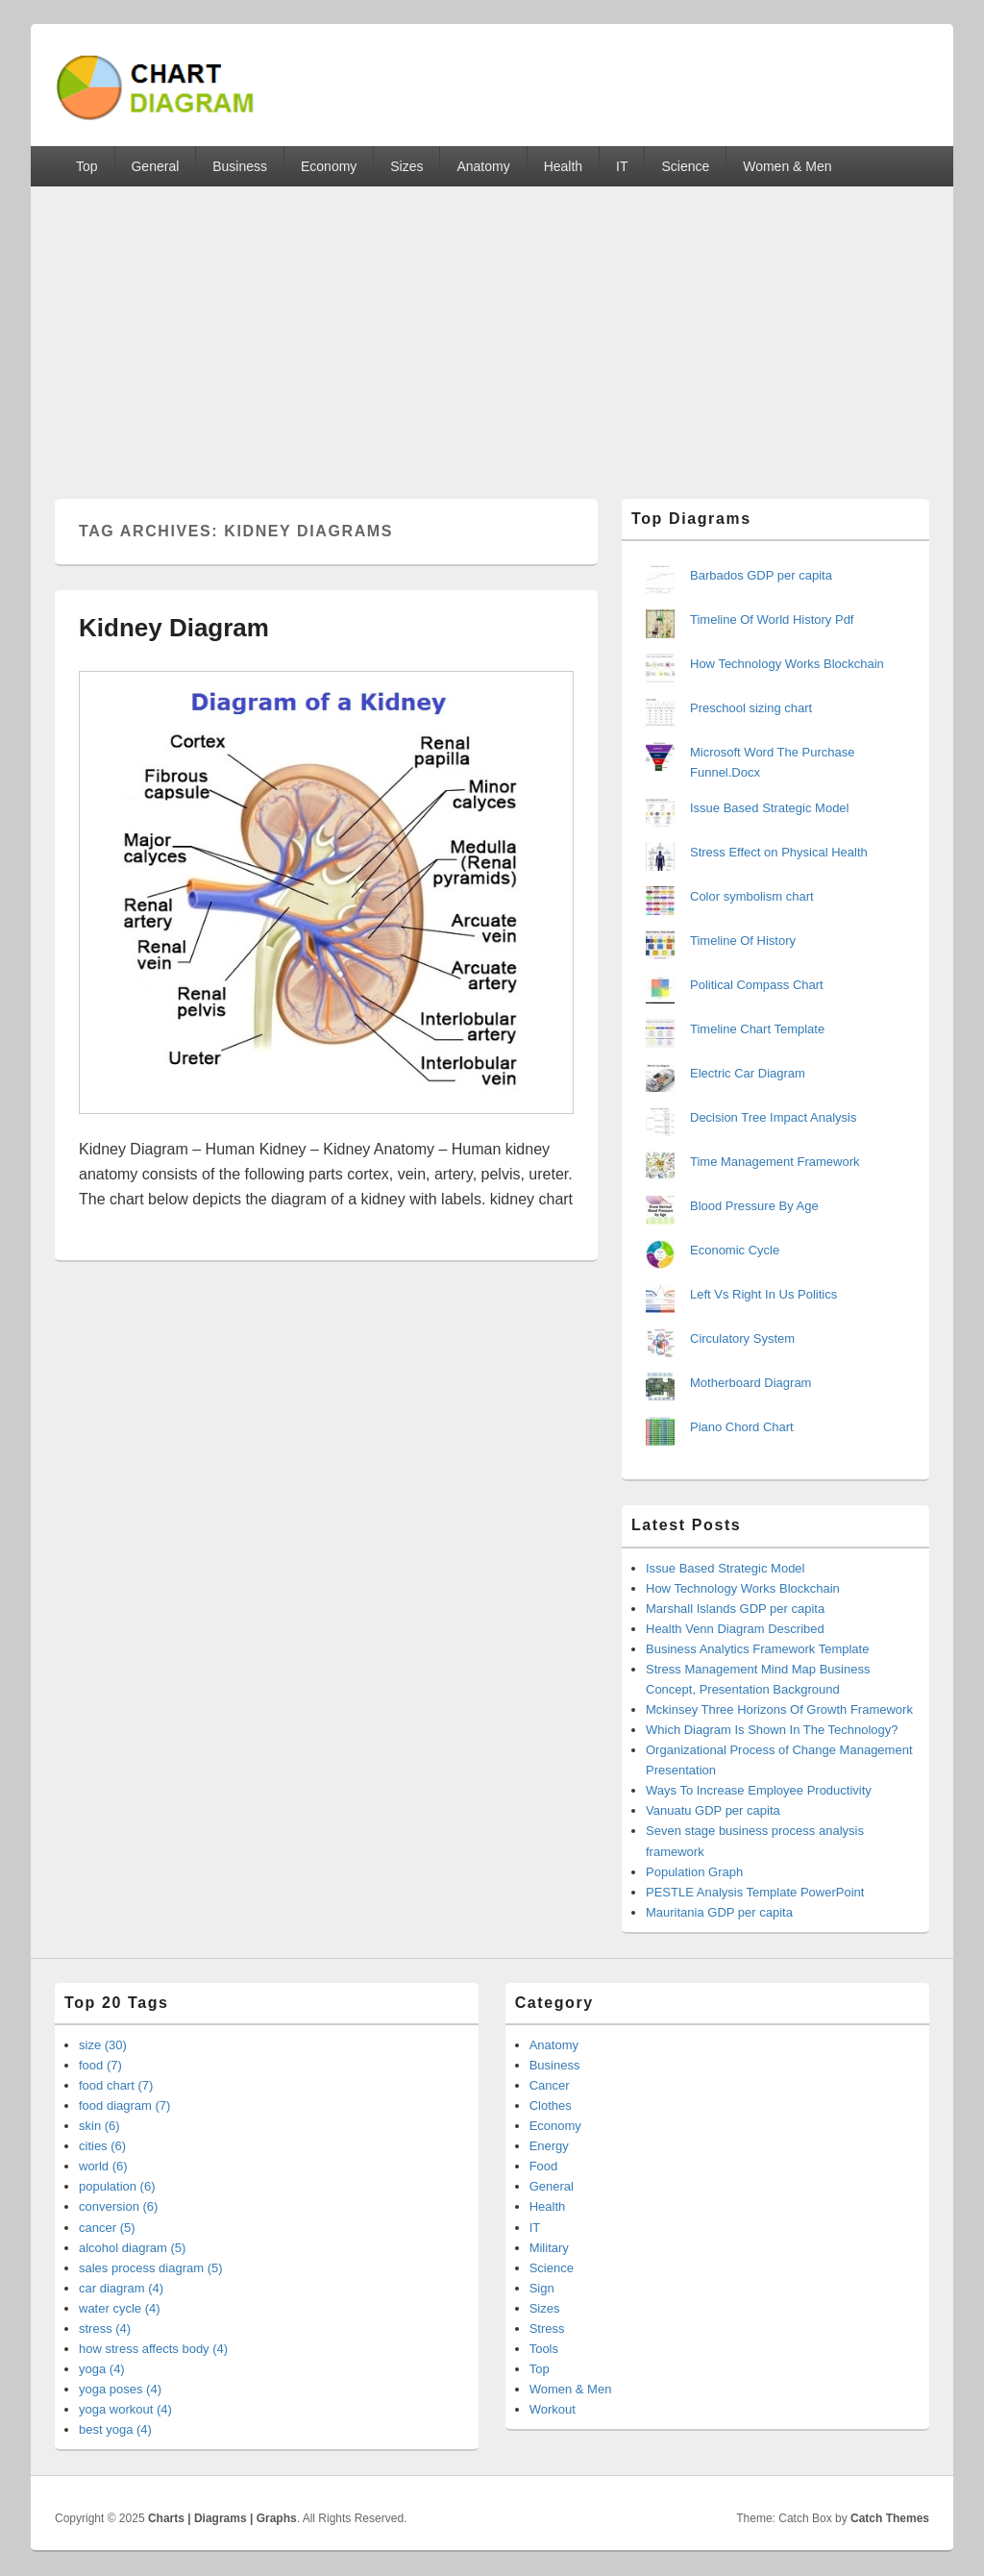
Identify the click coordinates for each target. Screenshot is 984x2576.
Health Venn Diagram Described (735, 1629)
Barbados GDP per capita (761, 575)
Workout (552, 2409)
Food (543, 2166)
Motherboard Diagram (750, 1382)
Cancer (549, 2085)
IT (621, 166)
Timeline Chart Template (757, 1029)
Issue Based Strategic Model (769, 808)
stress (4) (105, 2328)
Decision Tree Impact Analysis (773, 1117)
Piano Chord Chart (742, 1427)
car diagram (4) (121, 2288)
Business (239, 166)
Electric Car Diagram (747, 1073)
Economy (329, 166)
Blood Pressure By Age (754, 1206)
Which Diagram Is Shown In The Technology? (772, 1729)
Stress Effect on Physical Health (779, 852)
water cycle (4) (119, 2308)
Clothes (550, 2105)
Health (563, 166)
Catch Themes (889, 2518)
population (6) (117, 2186)
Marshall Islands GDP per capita (735, 1608)
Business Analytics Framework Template (757, 1649)
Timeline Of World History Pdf (772, 619)
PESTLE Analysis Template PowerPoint (755, 1892)
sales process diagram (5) (151, 2268)
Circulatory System (742, 1338)
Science (685, 166)
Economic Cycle (734, 1250)
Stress (547, 2328)
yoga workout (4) (125, 2409)
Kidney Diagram (174, 627)
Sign (541, 2288)
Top (87, 166)
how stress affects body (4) (153, 2348)
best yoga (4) (115, 2429)
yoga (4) (102, 2369)
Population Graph (694, 1872)
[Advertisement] (492, 330)
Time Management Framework (775, 1161)
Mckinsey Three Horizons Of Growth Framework (779, 1709)
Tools (543, 2348)
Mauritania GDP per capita (719, 1912)
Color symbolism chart (752, 896)
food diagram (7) (124, 2105)
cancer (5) (107, 2227)
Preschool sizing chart (751, 708)
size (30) (103, 2045)
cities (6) (102, 2146)
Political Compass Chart (757, 985)
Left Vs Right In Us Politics (763, 1294)
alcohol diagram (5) (132, 2248)
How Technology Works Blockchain (787, 663)
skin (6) (99, 2125)
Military (549, 2248)
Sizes (406, 166)
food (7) (100, 2065)
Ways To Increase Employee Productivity (759, 1790)
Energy (549, 2146)
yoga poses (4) (120, 2389)
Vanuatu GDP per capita (713, 1810)
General (155, 166)
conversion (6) (118, 2206)
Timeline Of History (743, 940)
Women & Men (787, 166)
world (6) (103, 2166)
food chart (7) (116, 2085)
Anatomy (482, 166)
